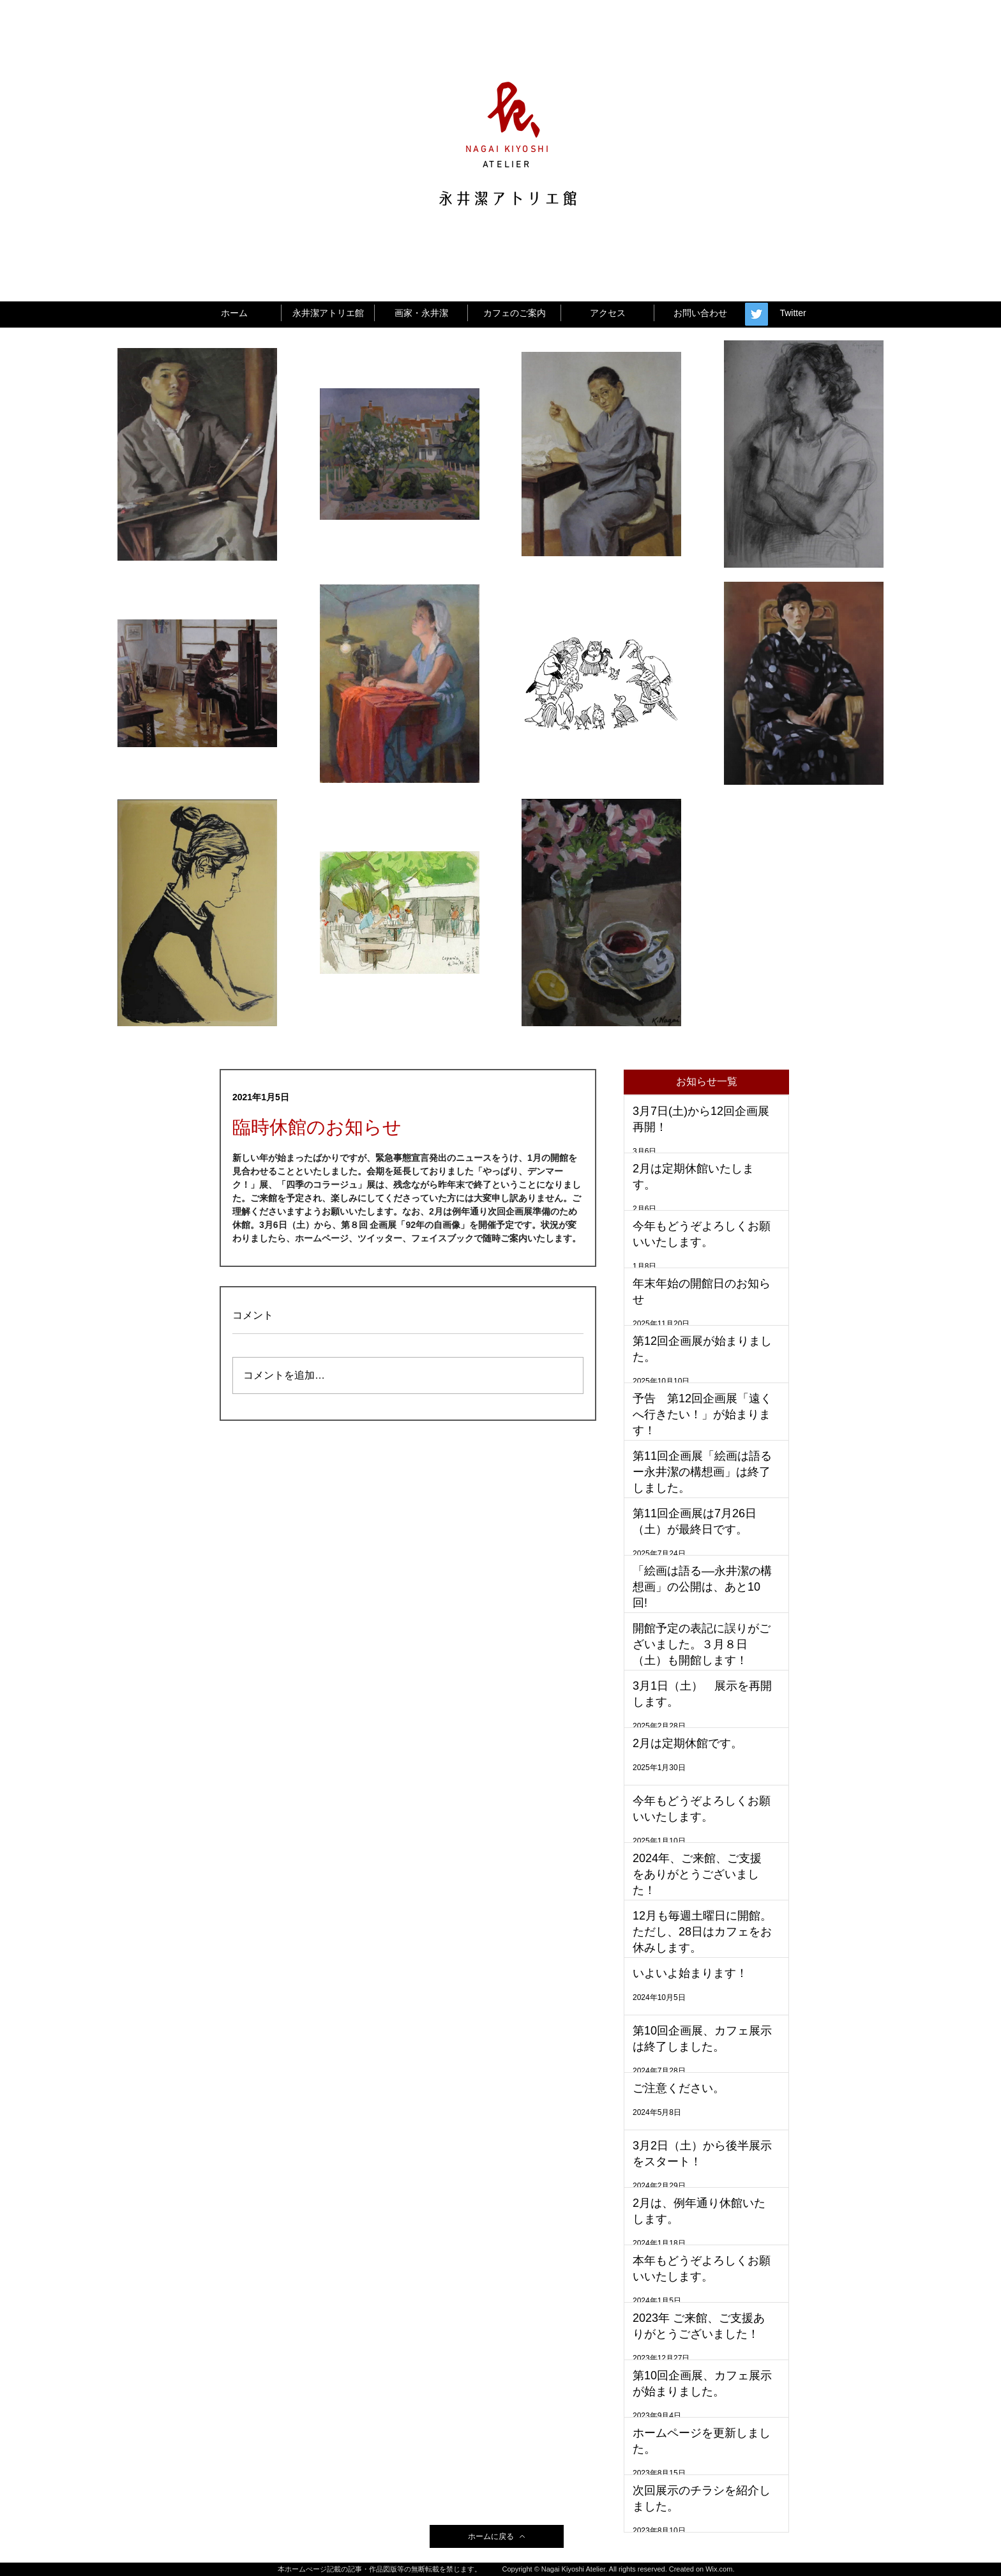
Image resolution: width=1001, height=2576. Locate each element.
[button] (706, 1082)
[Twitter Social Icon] (756, 314)
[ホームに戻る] (497, 2536)
